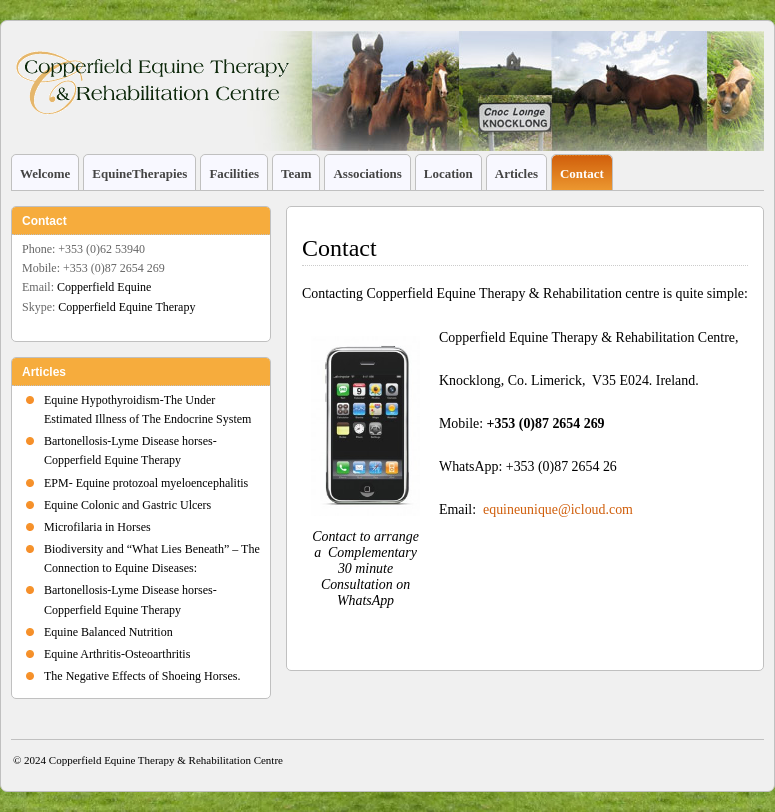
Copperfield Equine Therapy (126, 307)
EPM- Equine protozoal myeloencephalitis (146, 483)
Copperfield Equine (104, 287)
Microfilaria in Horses (97, 527)
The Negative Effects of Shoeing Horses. (142, 676)
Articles (516, 173)
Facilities (234, 173)
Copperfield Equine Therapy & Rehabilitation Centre (166, 760)
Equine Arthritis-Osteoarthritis (117, 654)
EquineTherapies (139, 173)
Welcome (45, 173)
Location (448, 173)
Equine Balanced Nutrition (108, 632)
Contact (582, 173)
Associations (367, 173)
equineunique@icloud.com (556, 509)
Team (296, 173)
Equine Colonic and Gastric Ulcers (127, 505)
